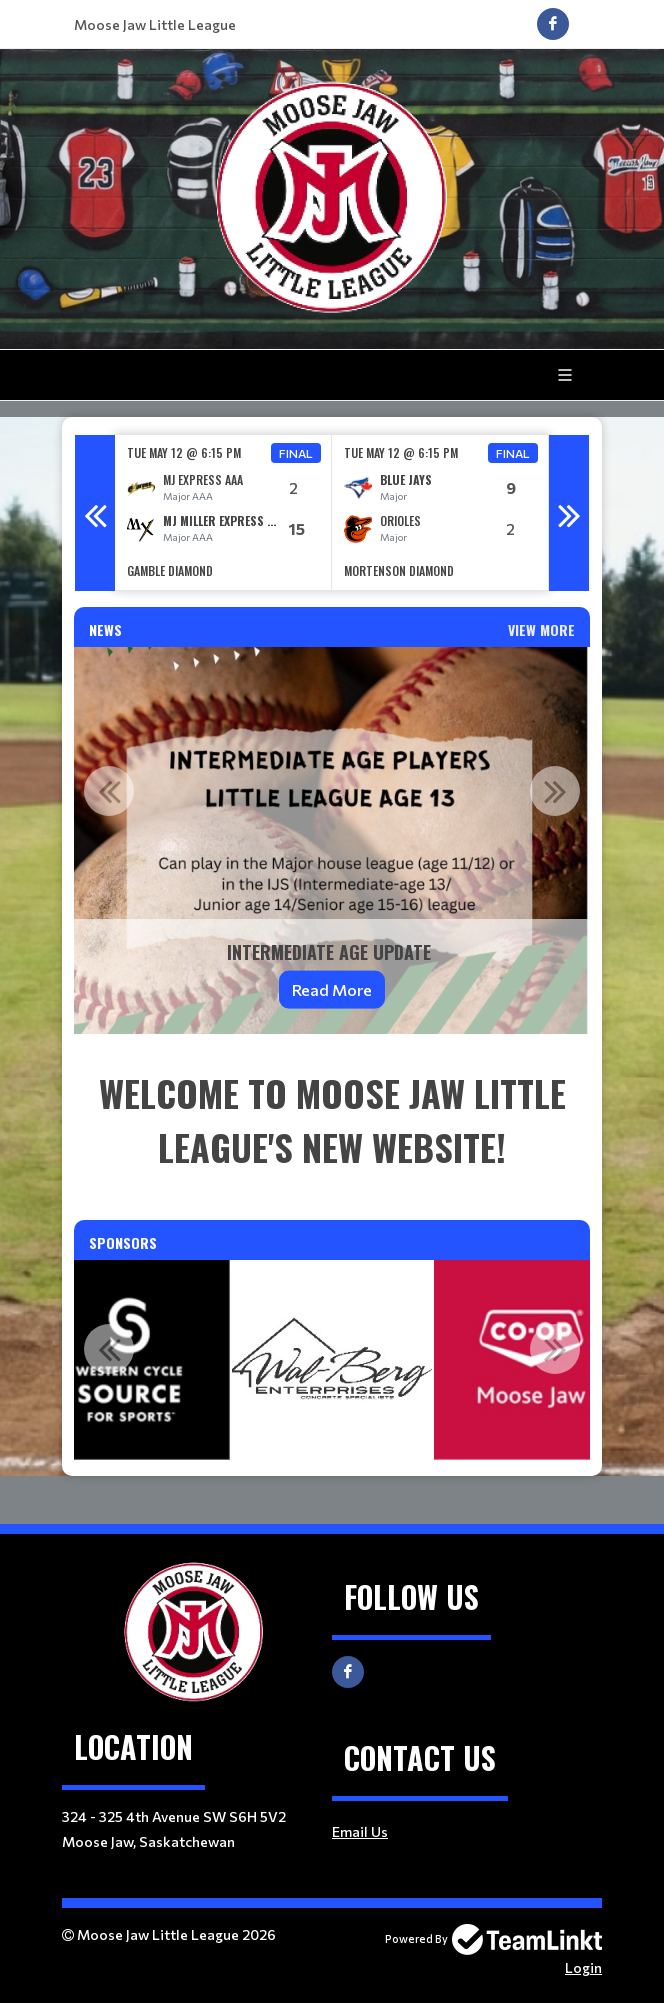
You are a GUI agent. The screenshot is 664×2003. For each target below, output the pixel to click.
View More (541, 629)
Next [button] (569, 513)
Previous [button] (95, 513)
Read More (332, 989)
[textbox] (332, 1120)
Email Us (360, 1831)
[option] (223, 512)
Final (296, 453)
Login (583, 1967)
